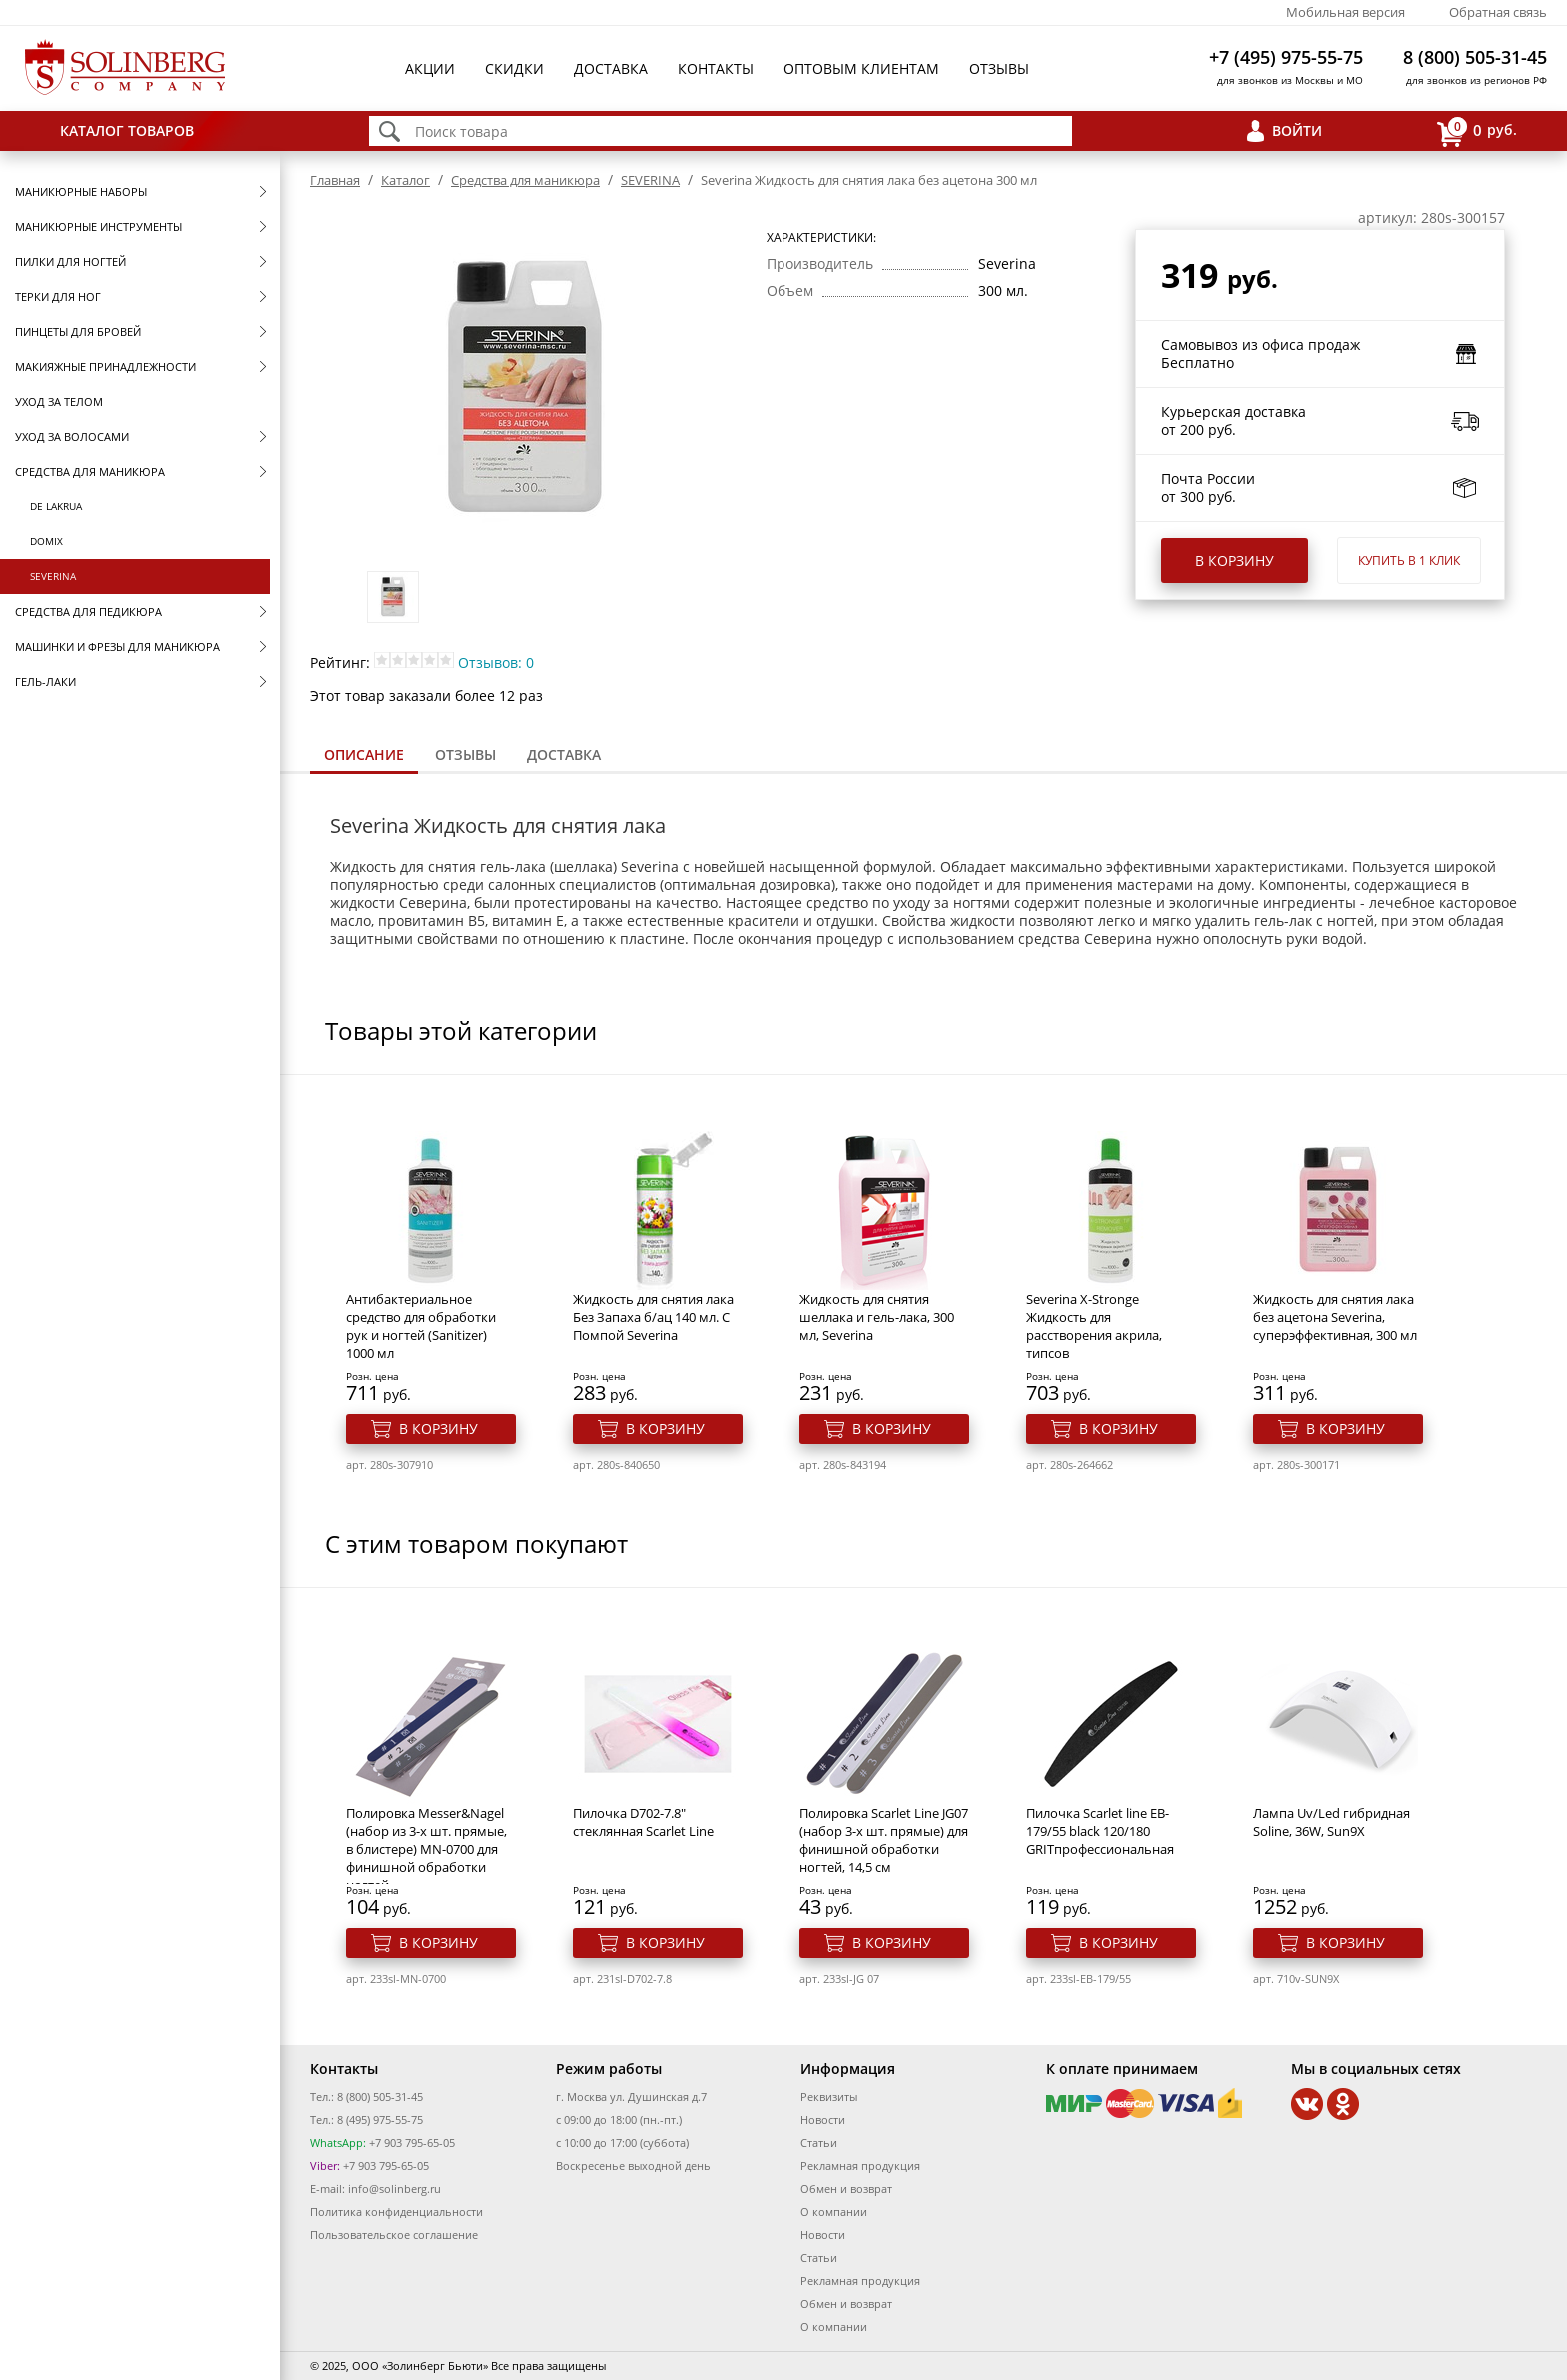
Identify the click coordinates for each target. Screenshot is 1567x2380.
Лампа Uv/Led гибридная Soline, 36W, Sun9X (1331, 1822)
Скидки (514, 68)
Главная (335, 180)
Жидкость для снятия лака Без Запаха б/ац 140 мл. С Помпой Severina (653, 1317)
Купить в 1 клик (1409, 560)
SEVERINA (53, 576)
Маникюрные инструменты (98, 226)
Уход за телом (59, 401)
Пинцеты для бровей (78, 331)
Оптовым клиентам (861, 68)
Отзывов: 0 (496, 662)
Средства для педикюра (88, 611)
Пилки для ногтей (70, 261)
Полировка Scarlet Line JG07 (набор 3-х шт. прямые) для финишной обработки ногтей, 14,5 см (883, 1840)
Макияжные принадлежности (105, 366)
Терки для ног (58, 296)
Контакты (716, 68)
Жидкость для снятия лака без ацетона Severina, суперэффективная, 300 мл (1335, 1317)
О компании (833, 2211)
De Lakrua (56, 506)
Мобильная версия (1345, 12)
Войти (1297, 130)
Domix (46, 541)
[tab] (364, 756)
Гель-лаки (45, 681)
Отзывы (999, 68)
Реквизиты (828, 2096)
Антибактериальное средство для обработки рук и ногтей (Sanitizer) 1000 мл (421, 1326)
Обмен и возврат (846, 2188)
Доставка (611, 68)
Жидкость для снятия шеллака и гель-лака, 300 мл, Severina (876, 1317)
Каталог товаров (127, 130)
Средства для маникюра (90, 471)
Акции (430, 68)
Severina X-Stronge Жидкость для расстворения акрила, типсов (1094, 1326)
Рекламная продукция (860, 2165)
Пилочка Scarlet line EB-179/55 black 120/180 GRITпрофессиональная (1100, 1831)
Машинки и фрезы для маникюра (117, 646)
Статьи (818, 2142)
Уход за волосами (72, 436)
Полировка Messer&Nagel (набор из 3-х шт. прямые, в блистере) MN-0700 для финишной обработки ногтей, (426, 1849)
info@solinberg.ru (394, 2188)
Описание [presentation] (364, 754)
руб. (1477, 131)
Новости (822, 2119)
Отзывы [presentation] (465, 754)
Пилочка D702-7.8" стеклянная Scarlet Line (643, 1822)
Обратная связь (1498, 12)
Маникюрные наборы (81, 191)
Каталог (405, 180)
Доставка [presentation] (564, 754)
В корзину (1234, 560)
